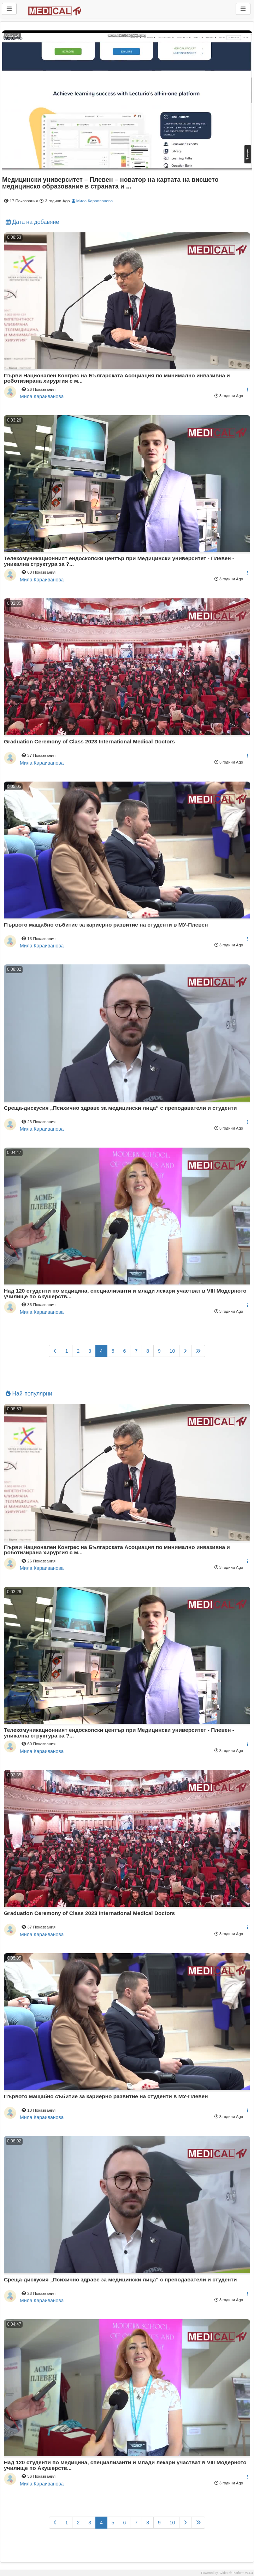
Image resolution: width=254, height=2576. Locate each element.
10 (172, 1351)
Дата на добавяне (32, 222)
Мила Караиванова (92, 200)
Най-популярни (29, 1394)
